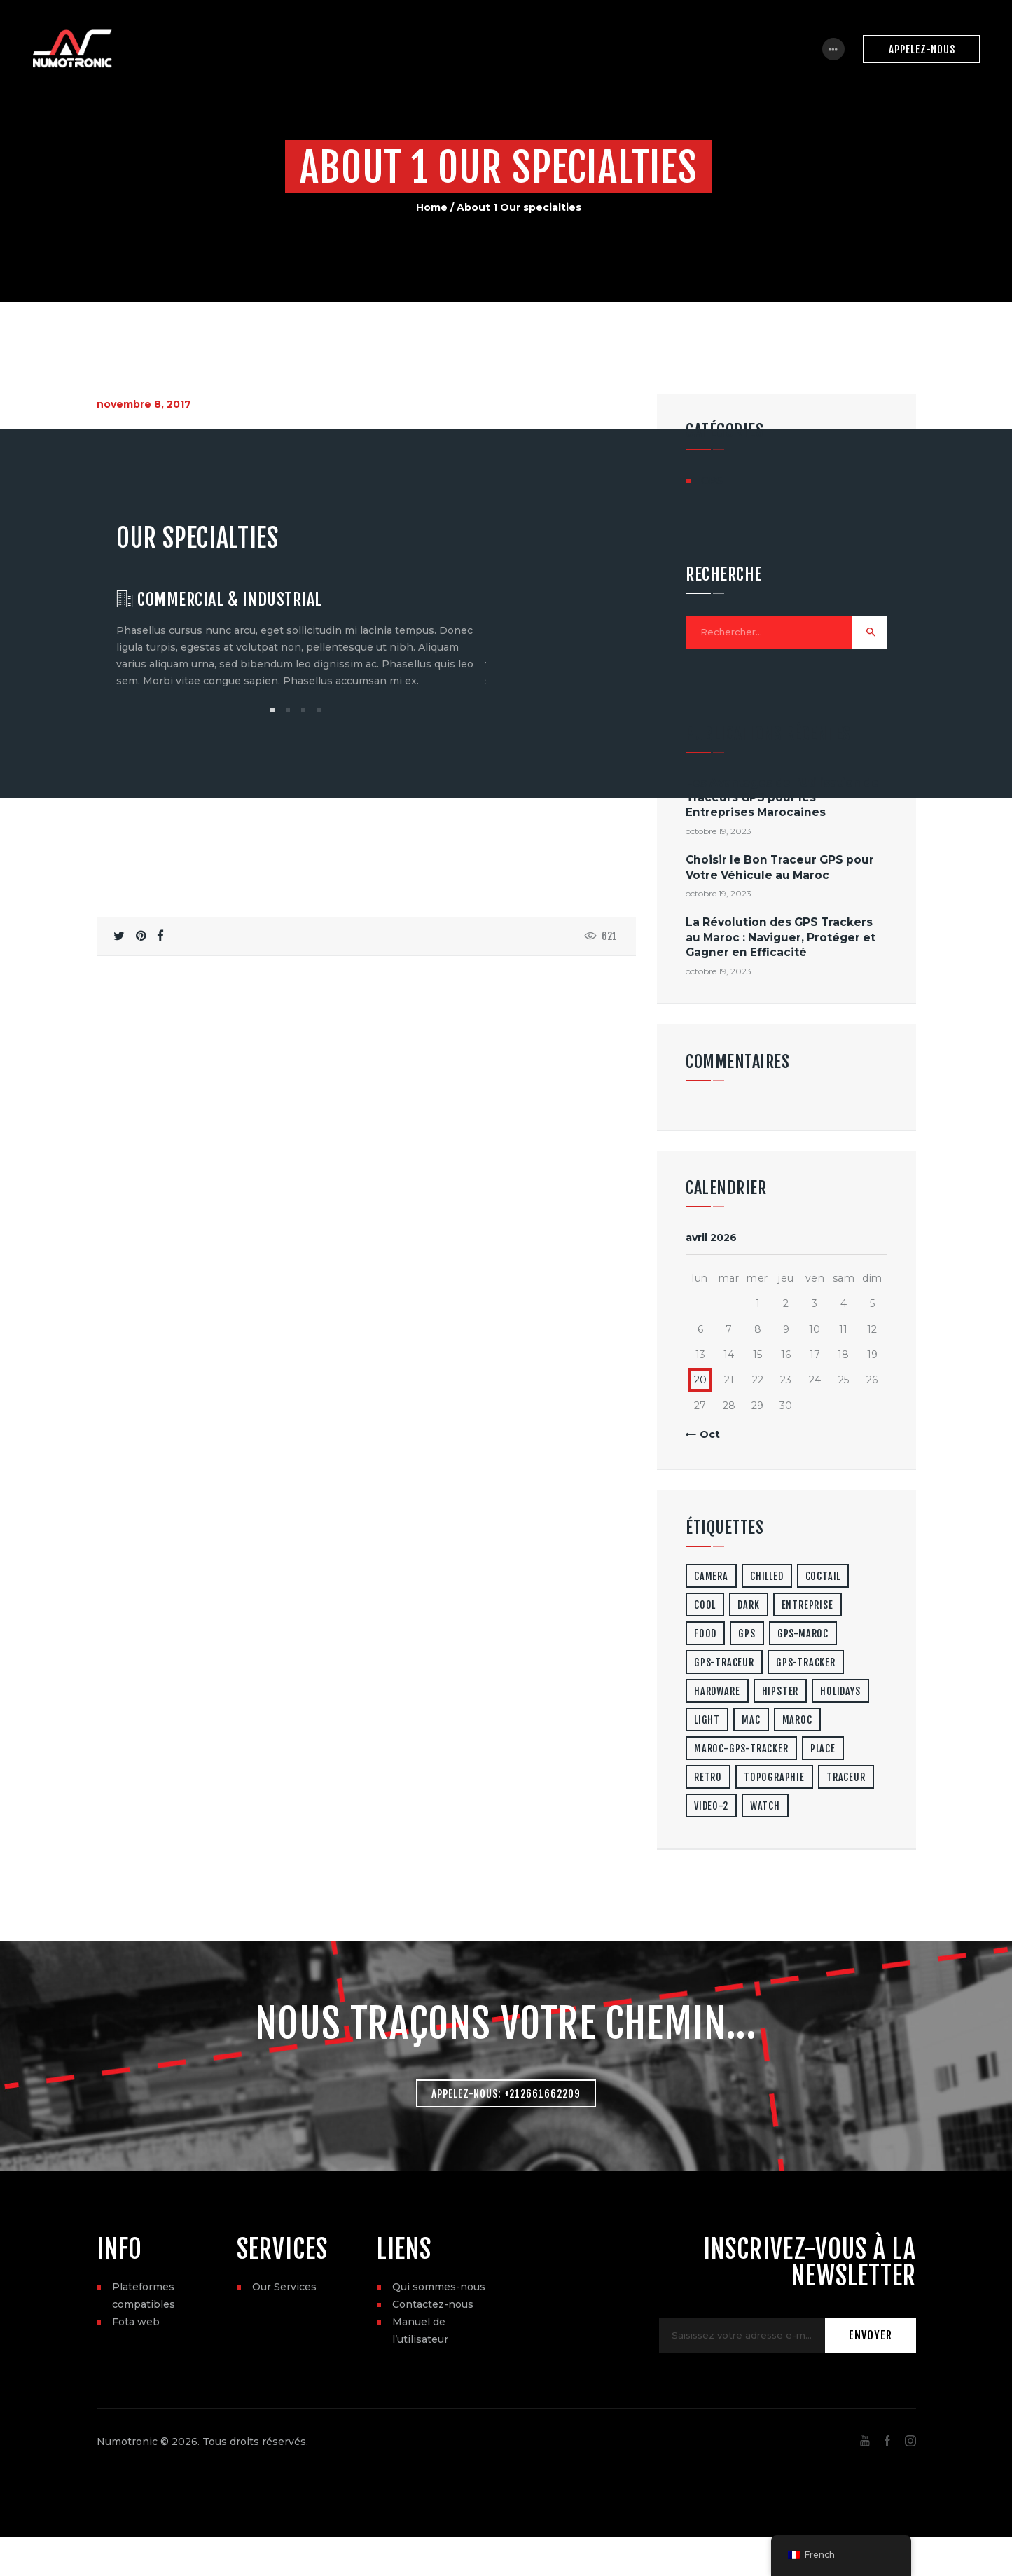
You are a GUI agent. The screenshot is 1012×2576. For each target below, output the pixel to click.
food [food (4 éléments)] (705, 1635)
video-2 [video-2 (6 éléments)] (711, 1807)
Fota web (136, 2325)
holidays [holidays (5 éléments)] (840, 1692)
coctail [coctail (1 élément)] (823, 1578)
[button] (272, 711)
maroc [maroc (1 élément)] (797, 1721)
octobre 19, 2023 (718, 833)
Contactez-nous (432, 2307)
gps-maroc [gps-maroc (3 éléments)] (803, 1635)
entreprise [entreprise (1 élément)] (807, 1606)
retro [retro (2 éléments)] (708, 1779)
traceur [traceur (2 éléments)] (846, 1779)
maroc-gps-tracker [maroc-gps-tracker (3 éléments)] (741, 1750)
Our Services (284, 2290)
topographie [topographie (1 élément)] (774, 1779)
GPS (712, 480)
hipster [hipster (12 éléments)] (780, 1692)
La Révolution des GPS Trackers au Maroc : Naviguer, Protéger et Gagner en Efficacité (780, 939)
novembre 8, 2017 (144, 404)
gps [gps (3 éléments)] (746, 1635)
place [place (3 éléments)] (823, 1750)
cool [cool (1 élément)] (705, 1606)
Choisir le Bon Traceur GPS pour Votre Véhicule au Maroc (780, 869)
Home (432, 207)
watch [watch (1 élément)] (765, 1807)
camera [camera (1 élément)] (711, 1578)
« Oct (705, 1435)
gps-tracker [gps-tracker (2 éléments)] (806, 1664)
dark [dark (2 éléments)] (748, 1606)
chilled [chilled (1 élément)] (767, 1578)
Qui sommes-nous (438, 2290)
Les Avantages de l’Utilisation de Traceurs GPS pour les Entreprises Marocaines (782, 799)
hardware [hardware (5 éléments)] (717, 1692)
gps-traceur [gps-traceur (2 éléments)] (724, 1664)
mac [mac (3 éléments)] (751, 1721)
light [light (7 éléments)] (707, 1721)
